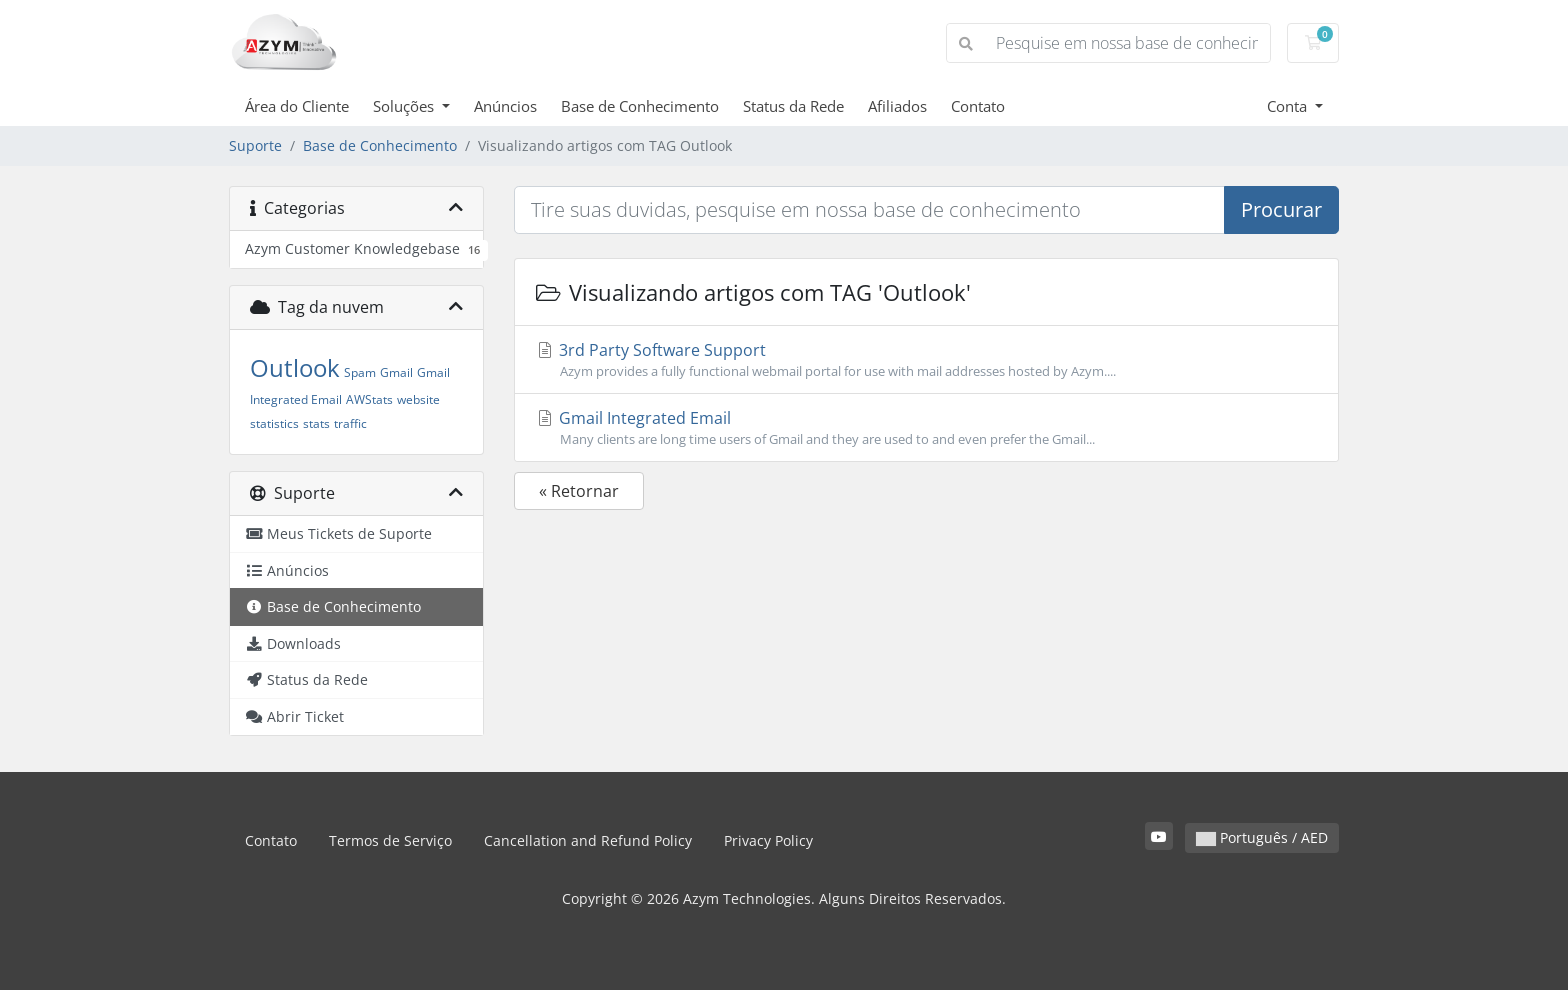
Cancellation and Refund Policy (588, 840)
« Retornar (579, 491)
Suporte (255, 145)
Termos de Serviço (390, 840)
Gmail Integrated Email (926, 428)
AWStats (369, 399)
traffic (350, 423)
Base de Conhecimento (640, 106)
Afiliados (897, 106)
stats (316, 423)
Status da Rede (793, 106)
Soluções (405, 106)
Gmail (396, 372)
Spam (360, 372)
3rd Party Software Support (926, 360)
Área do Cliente (297, 106)
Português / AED (1262, 837)
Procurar (1281, 209)
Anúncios (505, 106)
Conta (1289, 106)
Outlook (295, 367)
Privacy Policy (768, 840)
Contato (978, 106)
